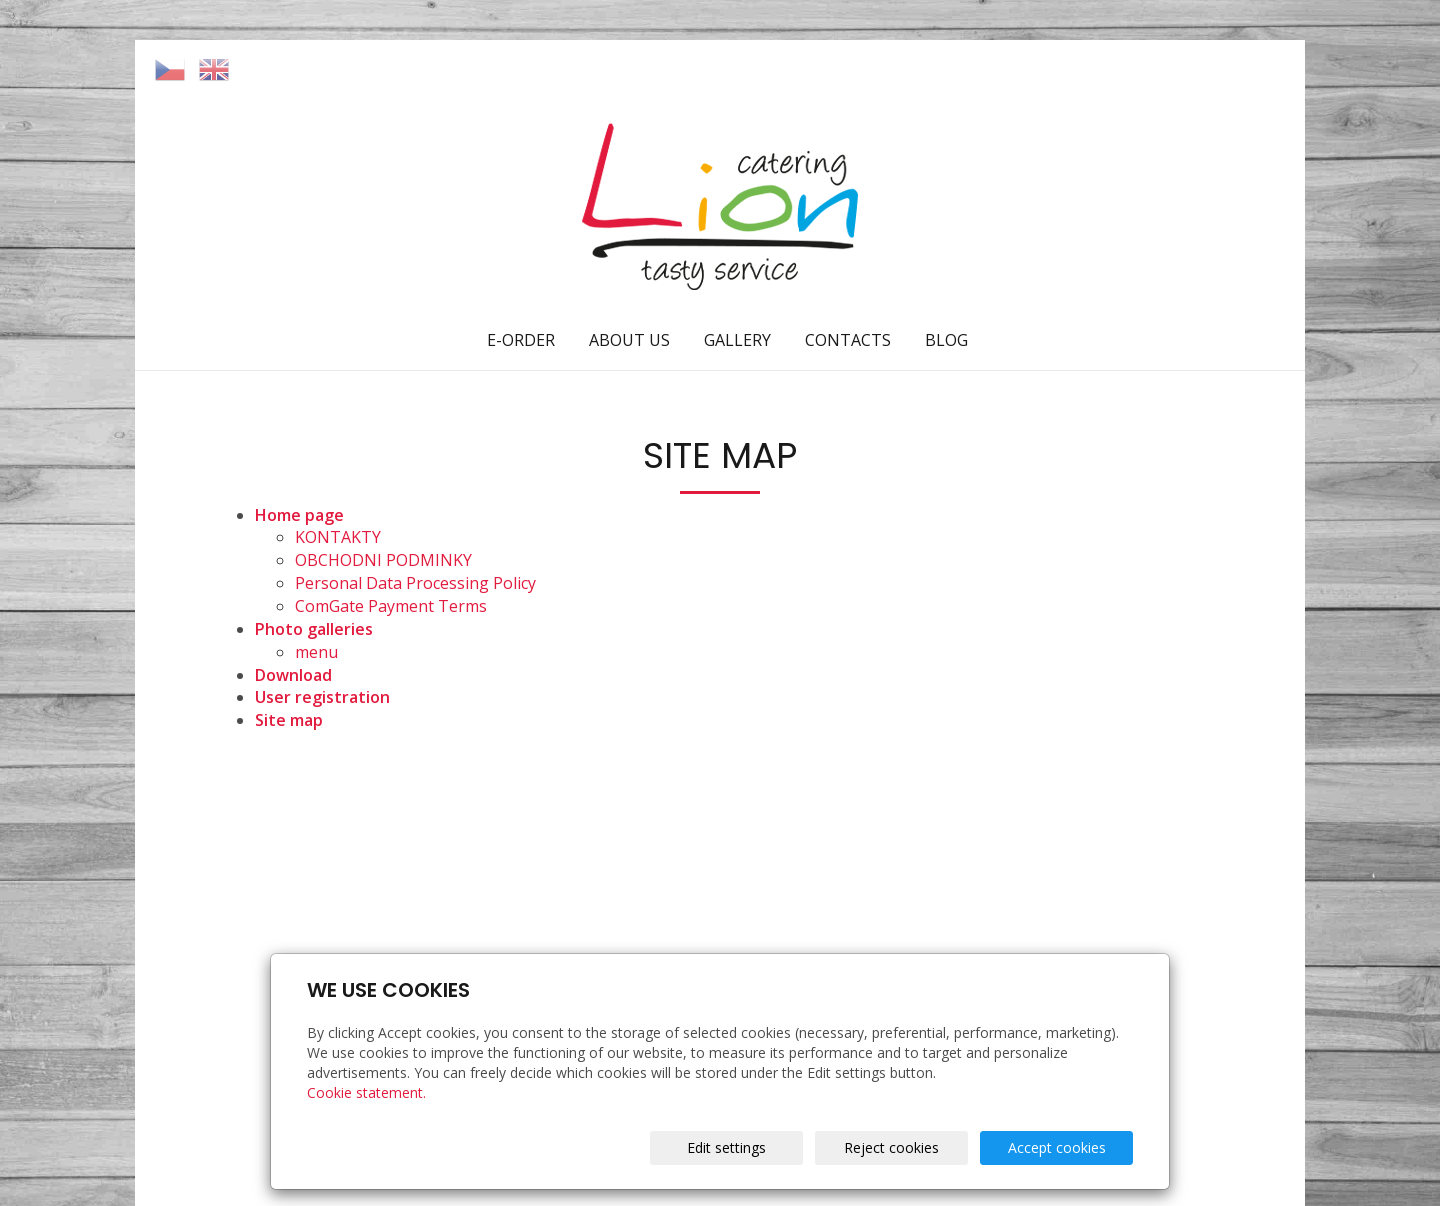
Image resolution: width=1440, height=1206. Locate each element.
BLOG (946, 340)
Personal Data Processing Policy (415, 583)
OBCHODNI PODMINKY (383, 560)
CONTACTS (848, 340)
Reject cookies (891, 1147)
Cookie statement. (366, 1092)
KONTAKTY (338, 537)
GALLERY (737, 340)
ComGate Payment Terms (391, 606)
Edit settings (726, 1147)
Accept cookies (1057, 1147)
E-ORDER (521, 340)
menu (316, 652)
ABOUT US (629, 340)
